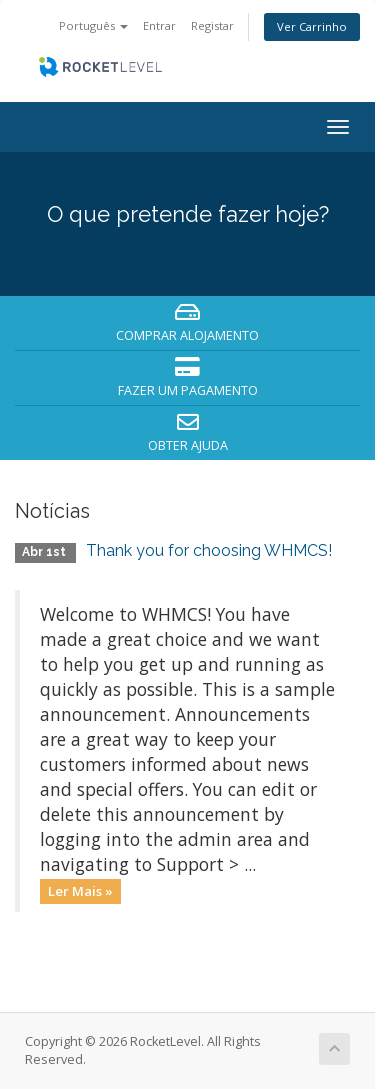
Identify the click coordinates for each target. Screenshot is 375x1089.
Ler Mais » (80, 891)
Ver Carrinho (312, 26)
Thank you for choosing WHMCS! (209, 550)
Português (93, 25)
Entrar (159, 25)
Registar (212, 25)
